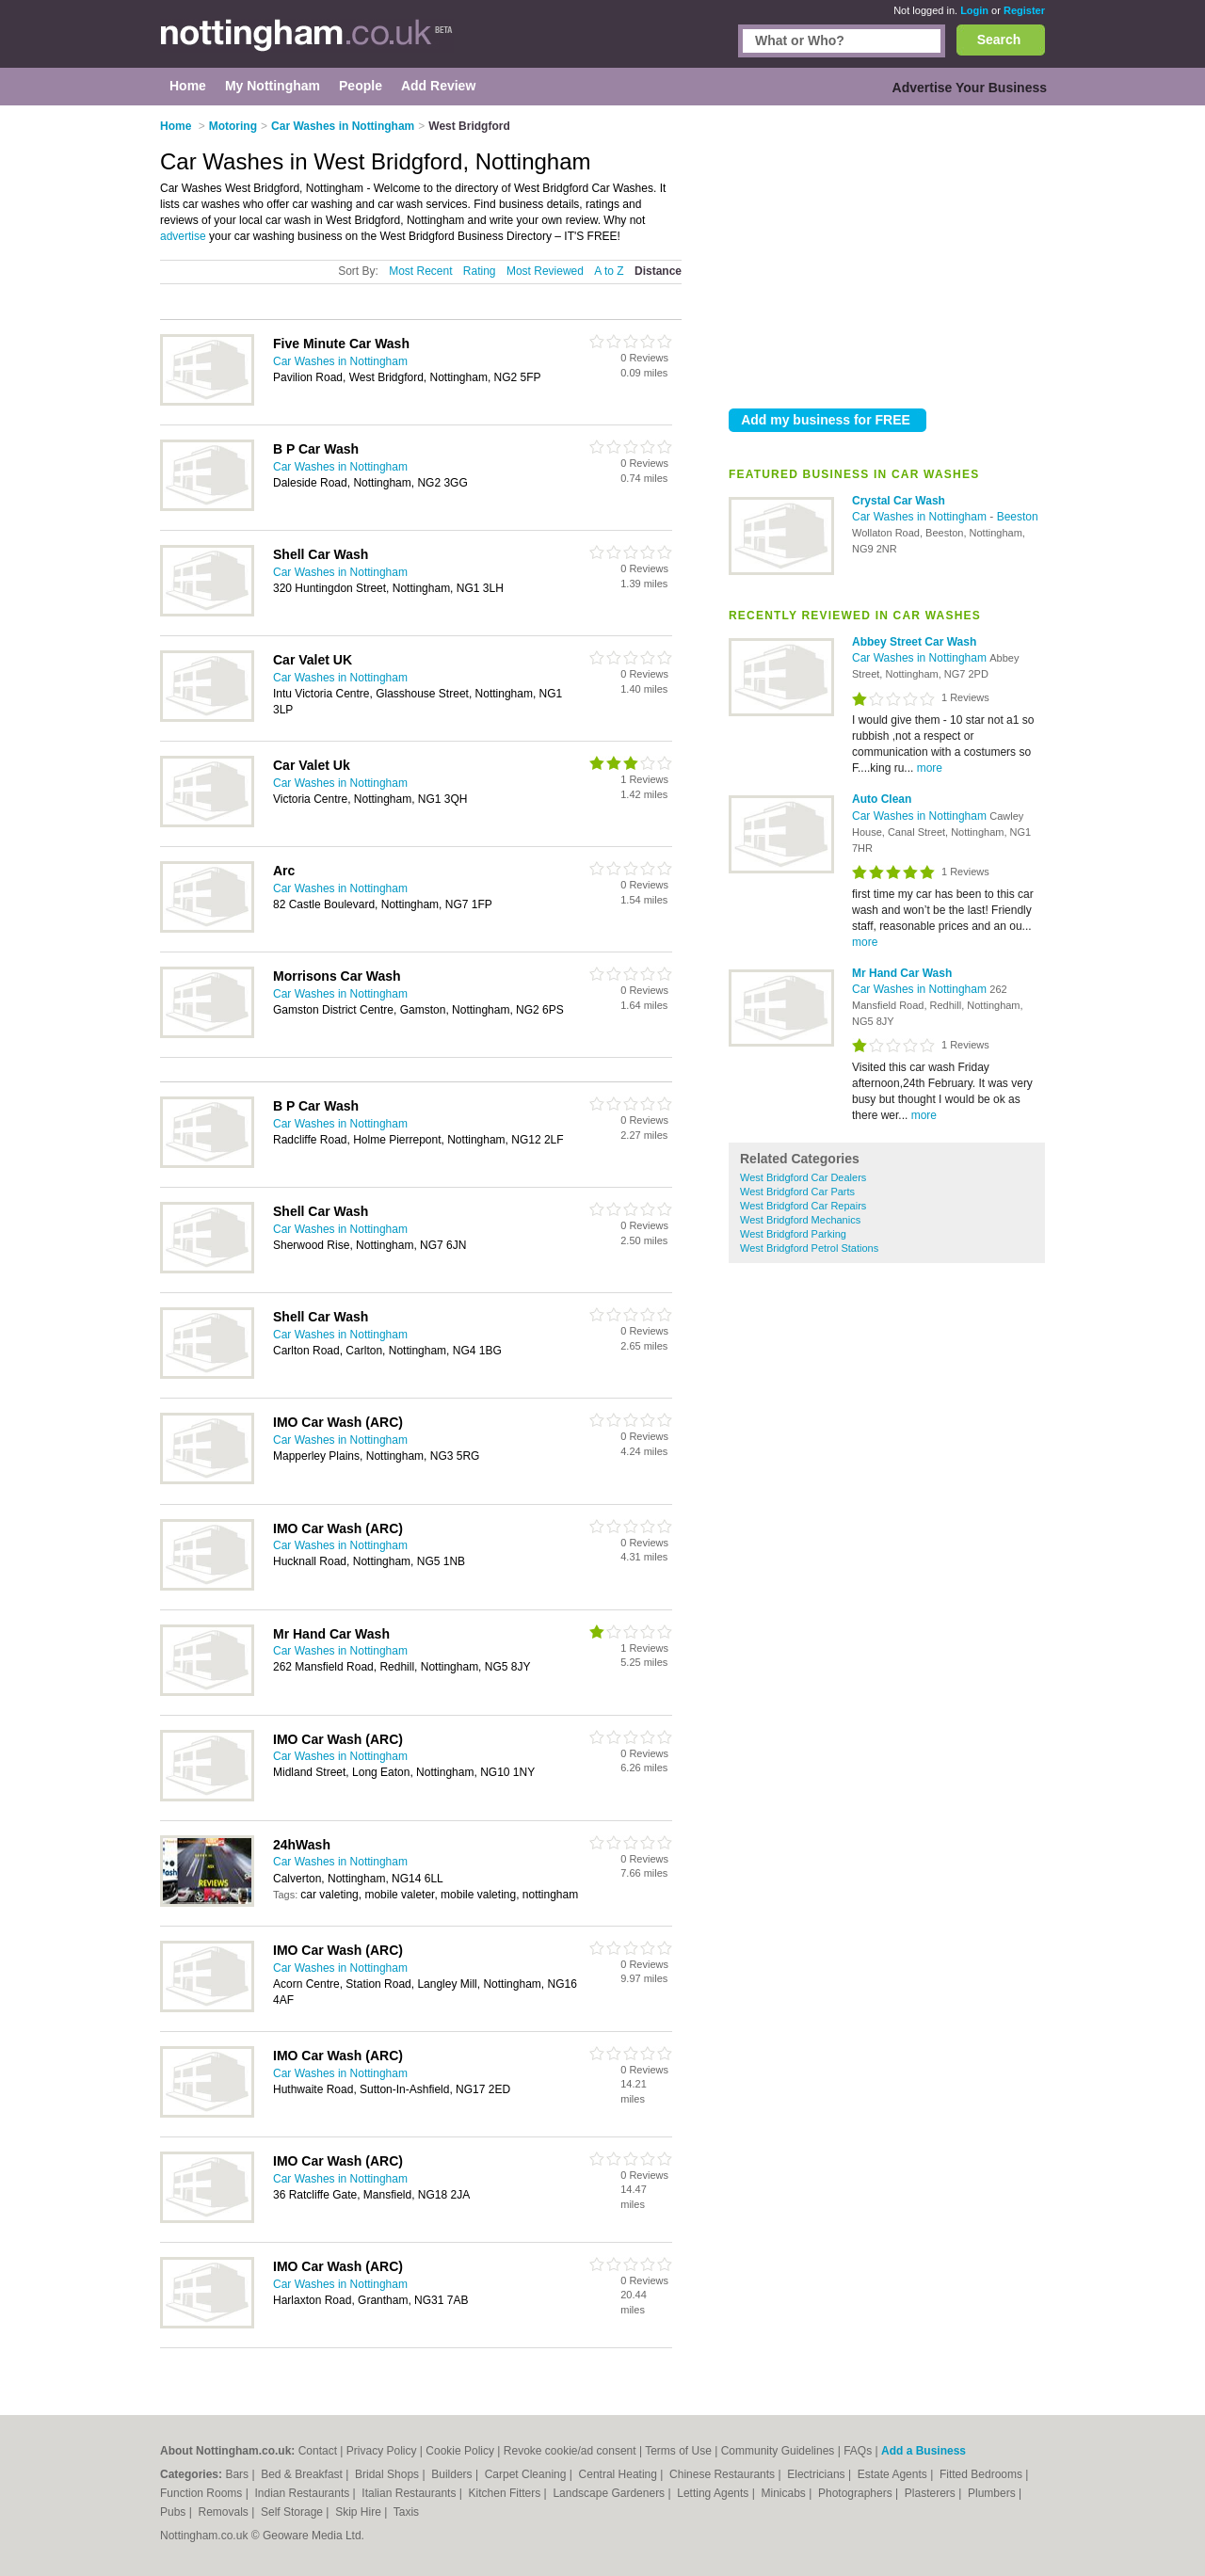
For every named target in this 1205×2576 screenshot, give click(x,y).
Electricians (817, 2474)
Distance (658, 271)
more (929, 768)
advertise (183, 236)
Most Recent (420, 271)
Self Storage (293, 2512)
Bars (238, 2474)
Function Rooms (203, 2493)
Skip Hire (359, 2512)
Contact (317, 2450)
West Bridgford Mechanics (800, 1219)
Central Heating (620, 2474)
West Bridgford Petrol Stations (809, 1248)
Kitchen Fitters (506, 2493)
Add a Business (923, 2450)
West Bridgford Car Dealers (803, 1177)
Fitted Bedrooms (982, 2474)
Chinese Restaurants (723, 2474)
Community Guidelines (778, 2450)
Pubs (174, 2512)
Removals (224, 2512)
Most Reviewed (545, 271)
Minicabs (785, 2493)
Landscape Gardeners (610, 2493)
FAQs (858, 2450)
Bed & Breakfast (303, 2474)
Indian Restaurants (304, 2493)
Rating (479, 271)
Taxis (406, 2512)
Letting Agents (714, 2493)
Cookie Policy (460, 2450)
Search (999, 39)
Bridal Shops (388, 2474)
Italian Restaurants (410, 2493)
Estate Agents (894, 2474)
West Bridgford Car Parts (797, 1191)
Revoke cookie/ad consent (570, 2450)
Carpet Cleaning (527, 2474)
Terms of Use (678, 2450)
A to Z (608, 271)
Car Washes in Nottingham (920, 516)
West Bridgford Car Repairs (803, 1205)
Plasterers (931, 2493)
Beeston (1017, 516)
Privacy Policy (381, 2450)
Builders (453, 2474)
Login (974, 10)
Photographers (856, 2493)
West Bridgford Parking (793, 1234)
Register (1024, 10)
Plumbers (993, 2493)
